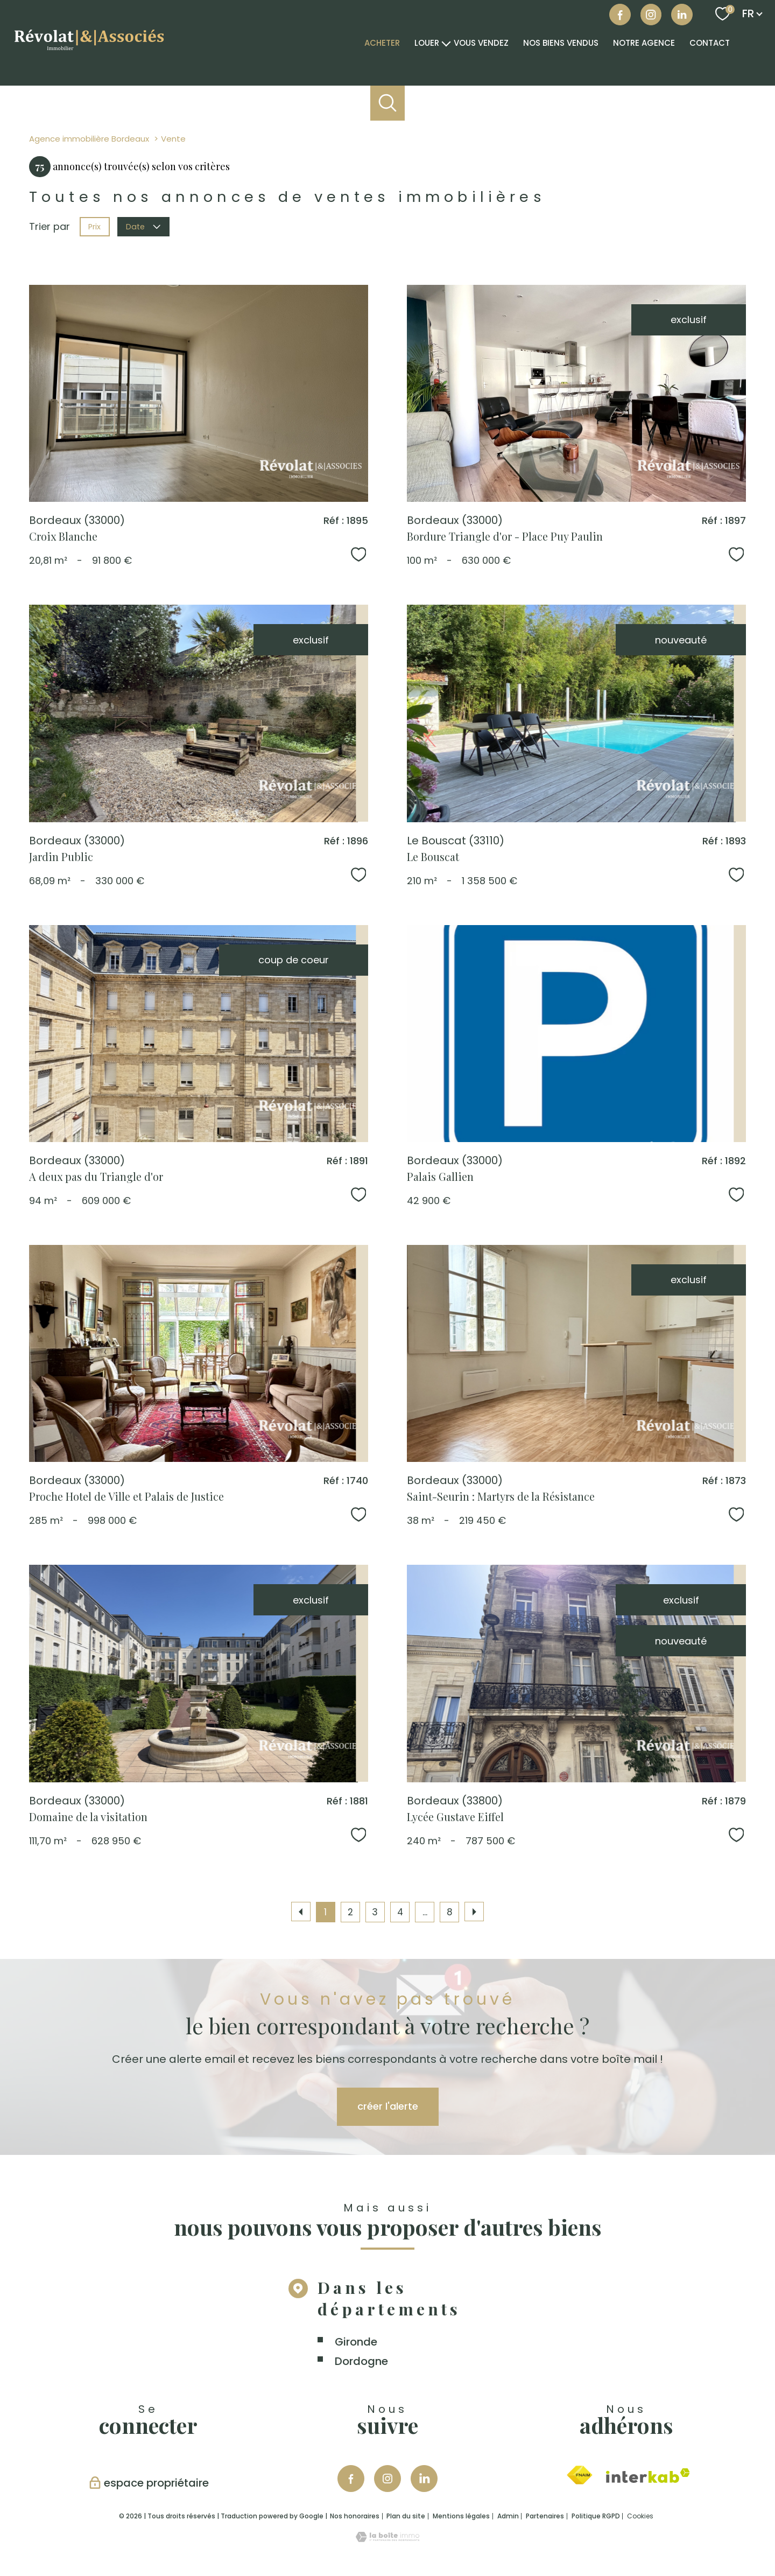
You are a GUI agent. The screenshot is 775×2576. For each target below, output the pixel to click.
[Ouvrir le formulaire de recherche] (387, 103)
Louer (426, 42)
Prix (94, 226)
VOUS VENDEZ (481, 42)
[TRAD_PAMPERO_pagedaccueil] (88, 52)
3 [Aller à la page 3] (375, 1912)
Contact (709, 42)
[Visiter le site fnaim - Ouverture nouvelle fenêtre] (579, 2475)
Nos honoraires (354, 2516)
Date (143, 226)
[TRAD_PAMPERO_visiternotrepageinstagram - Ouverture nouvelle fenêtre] (387, 2478)
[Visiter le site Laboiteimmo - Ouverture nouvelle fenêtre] (387, 2538)
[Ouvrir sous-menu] (446, 42)
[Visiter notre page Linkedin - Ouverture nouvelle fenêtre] (424, 2478)
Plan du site (405, 2516)
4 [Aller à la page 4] (400, 1912)
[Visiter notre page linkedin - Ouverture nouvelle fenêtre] (682, 14)
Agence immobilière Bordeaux (89, 138)
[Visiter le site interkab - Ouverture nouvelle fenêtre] (648, 2475)
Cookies (640, 2516)
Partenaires (545, 2516)
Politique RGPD (596, 2516)
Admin (508, 2516)
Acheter (382, 42)
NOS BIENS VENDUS (560, 42)
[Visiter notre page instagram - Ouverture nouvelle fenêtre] (651, 14)
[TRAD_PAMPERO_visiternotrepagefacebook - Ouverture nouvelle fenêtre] (620, 14)
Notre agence (644, 42)
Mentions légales (461, 2516)
